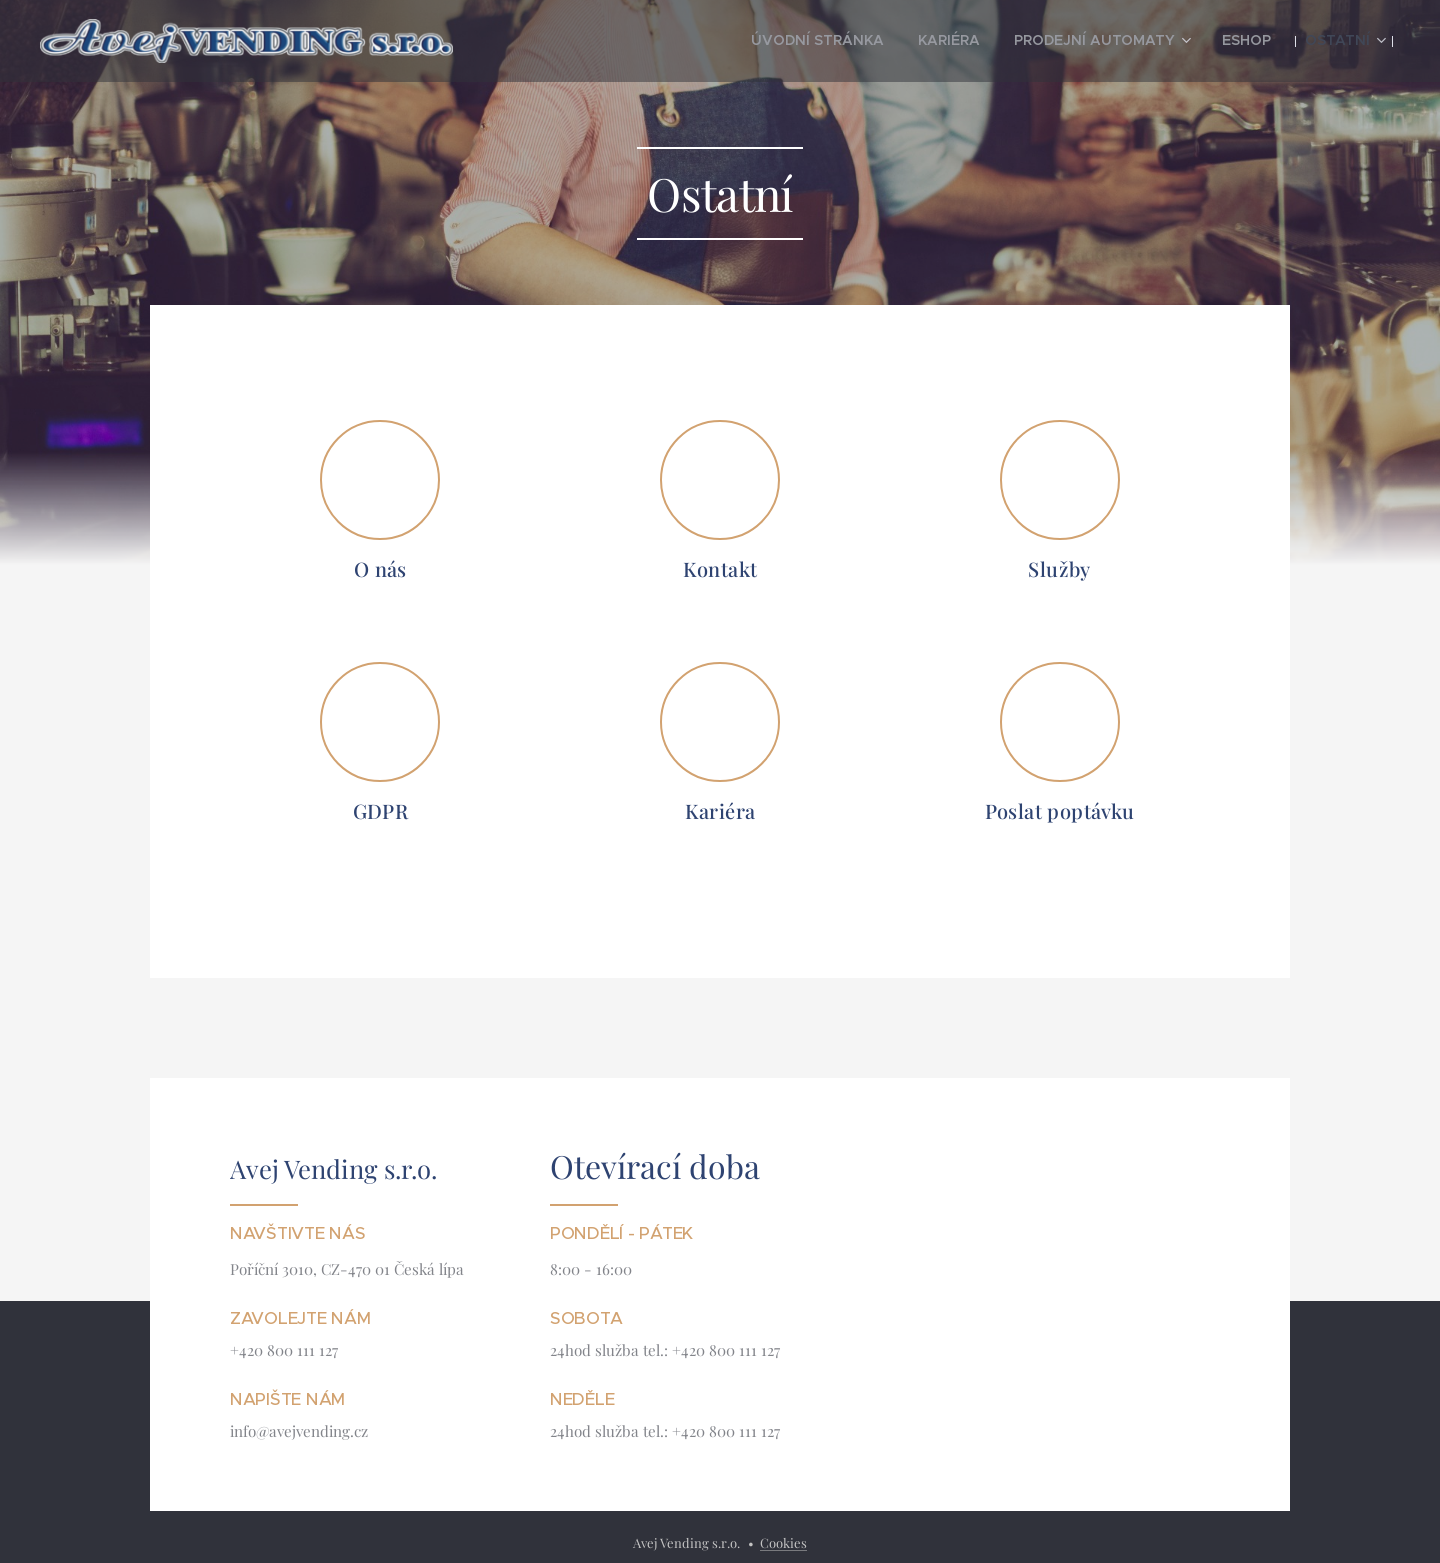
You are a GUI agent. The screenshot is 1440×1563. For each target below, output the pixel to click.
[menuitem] (874, 41)
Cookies (783, 1542)
